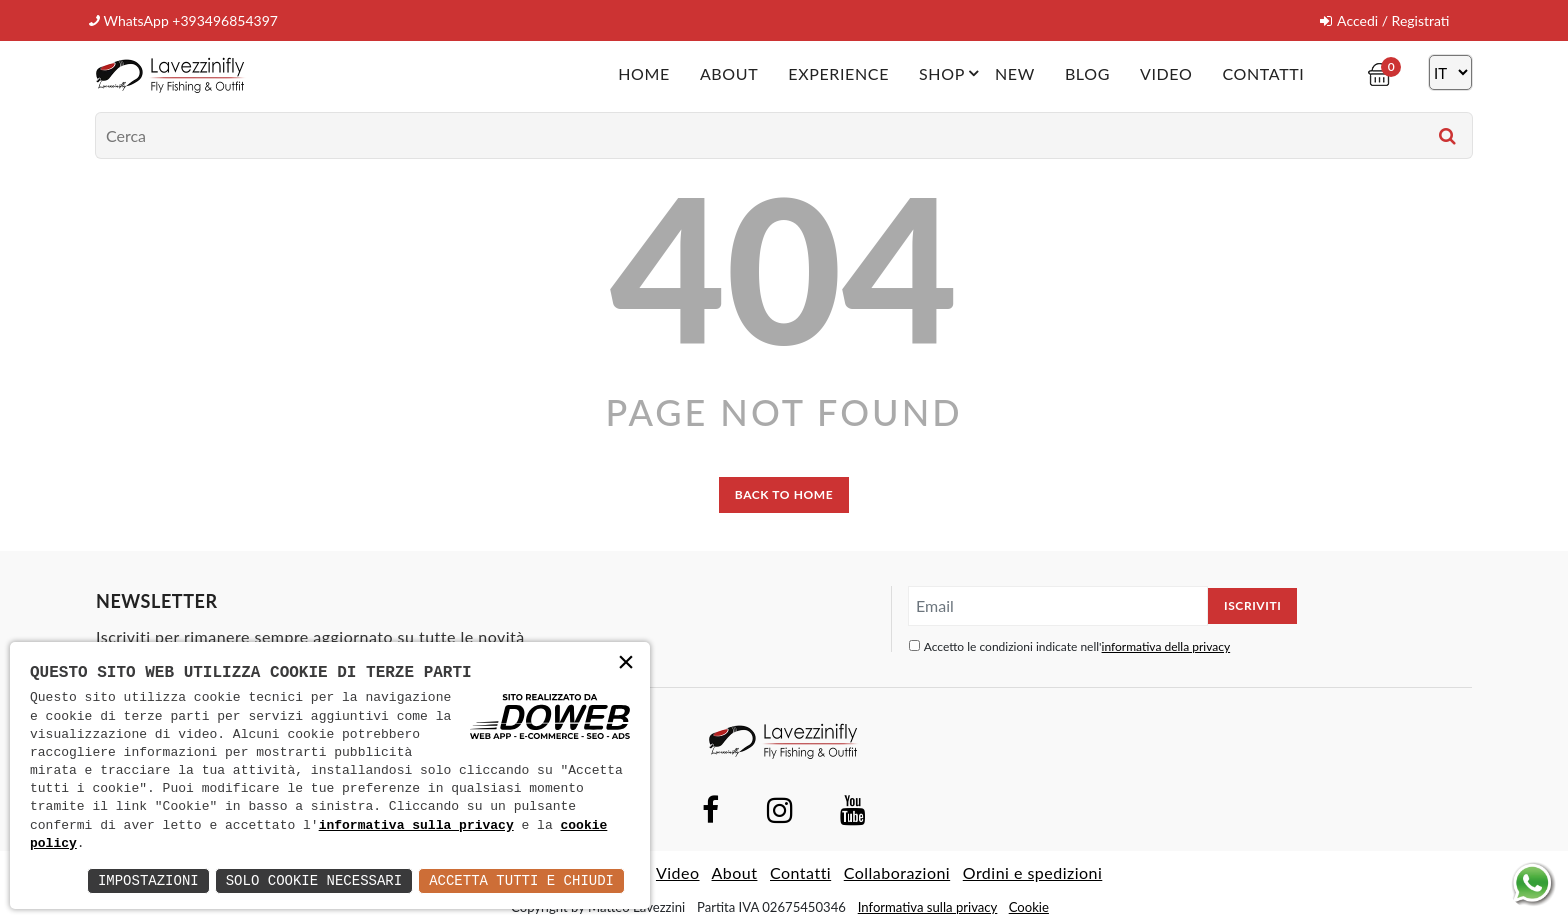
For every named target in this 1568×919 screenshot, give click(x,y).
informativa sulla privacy (416, 826)
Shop (952, 73)
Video (1166, 73)
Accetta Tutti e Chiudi (521, 880)
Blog (1087, 73)
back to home (784, 494)
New (1015, 73)
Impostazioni (148, 880)
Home (644, 73)
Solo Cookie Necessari (314, 880)
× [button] (626, 664)
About (729, 73)
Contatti (1263, 73)
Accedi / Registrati (1384, 20)
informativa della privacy (1166, 646)
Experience (838, 73)
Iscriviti (1252, 605)
